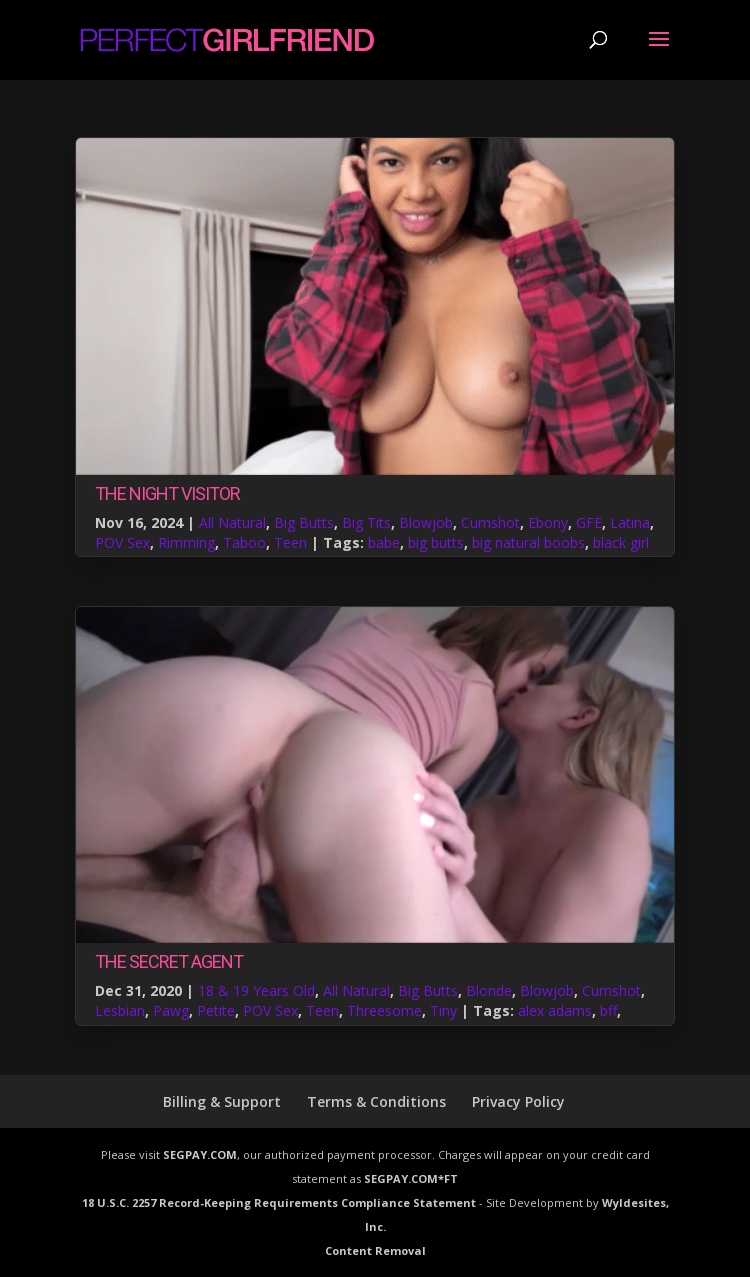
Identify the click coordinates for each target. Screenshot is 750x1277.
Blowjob (426, 522)
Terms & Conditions (376, 1101)
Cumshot (490, 522)
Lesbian (120, 1010)
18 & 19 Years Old (256, 990)
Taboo (244, 542)
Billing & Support (222, 1101)
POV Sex (122, 542)
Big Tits (366, 522)
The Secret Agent (169, 961)
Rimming (186, 542)
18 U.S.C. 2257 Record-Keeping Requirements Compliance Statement (279, 1202)
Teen (290, 542)
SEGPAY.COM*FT (411, 1178)
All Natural (232, 522)
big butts (436, 542)
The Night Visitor (167, 493)
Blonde (489, 990)
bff (608, 1010)
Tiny (443, 1010)
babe (384, 542)
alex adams (555, 1010)
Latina (630, 522)
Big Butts (304, 522)
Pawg (171, 1010)
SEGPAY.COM (200, 1154)
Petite (216, 1010)
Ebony (548, 522)
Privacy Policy (518, 1101)
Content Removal (375, 1250)
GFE (589, 522)
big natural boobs (528, 542)
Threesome (384, 1010)
